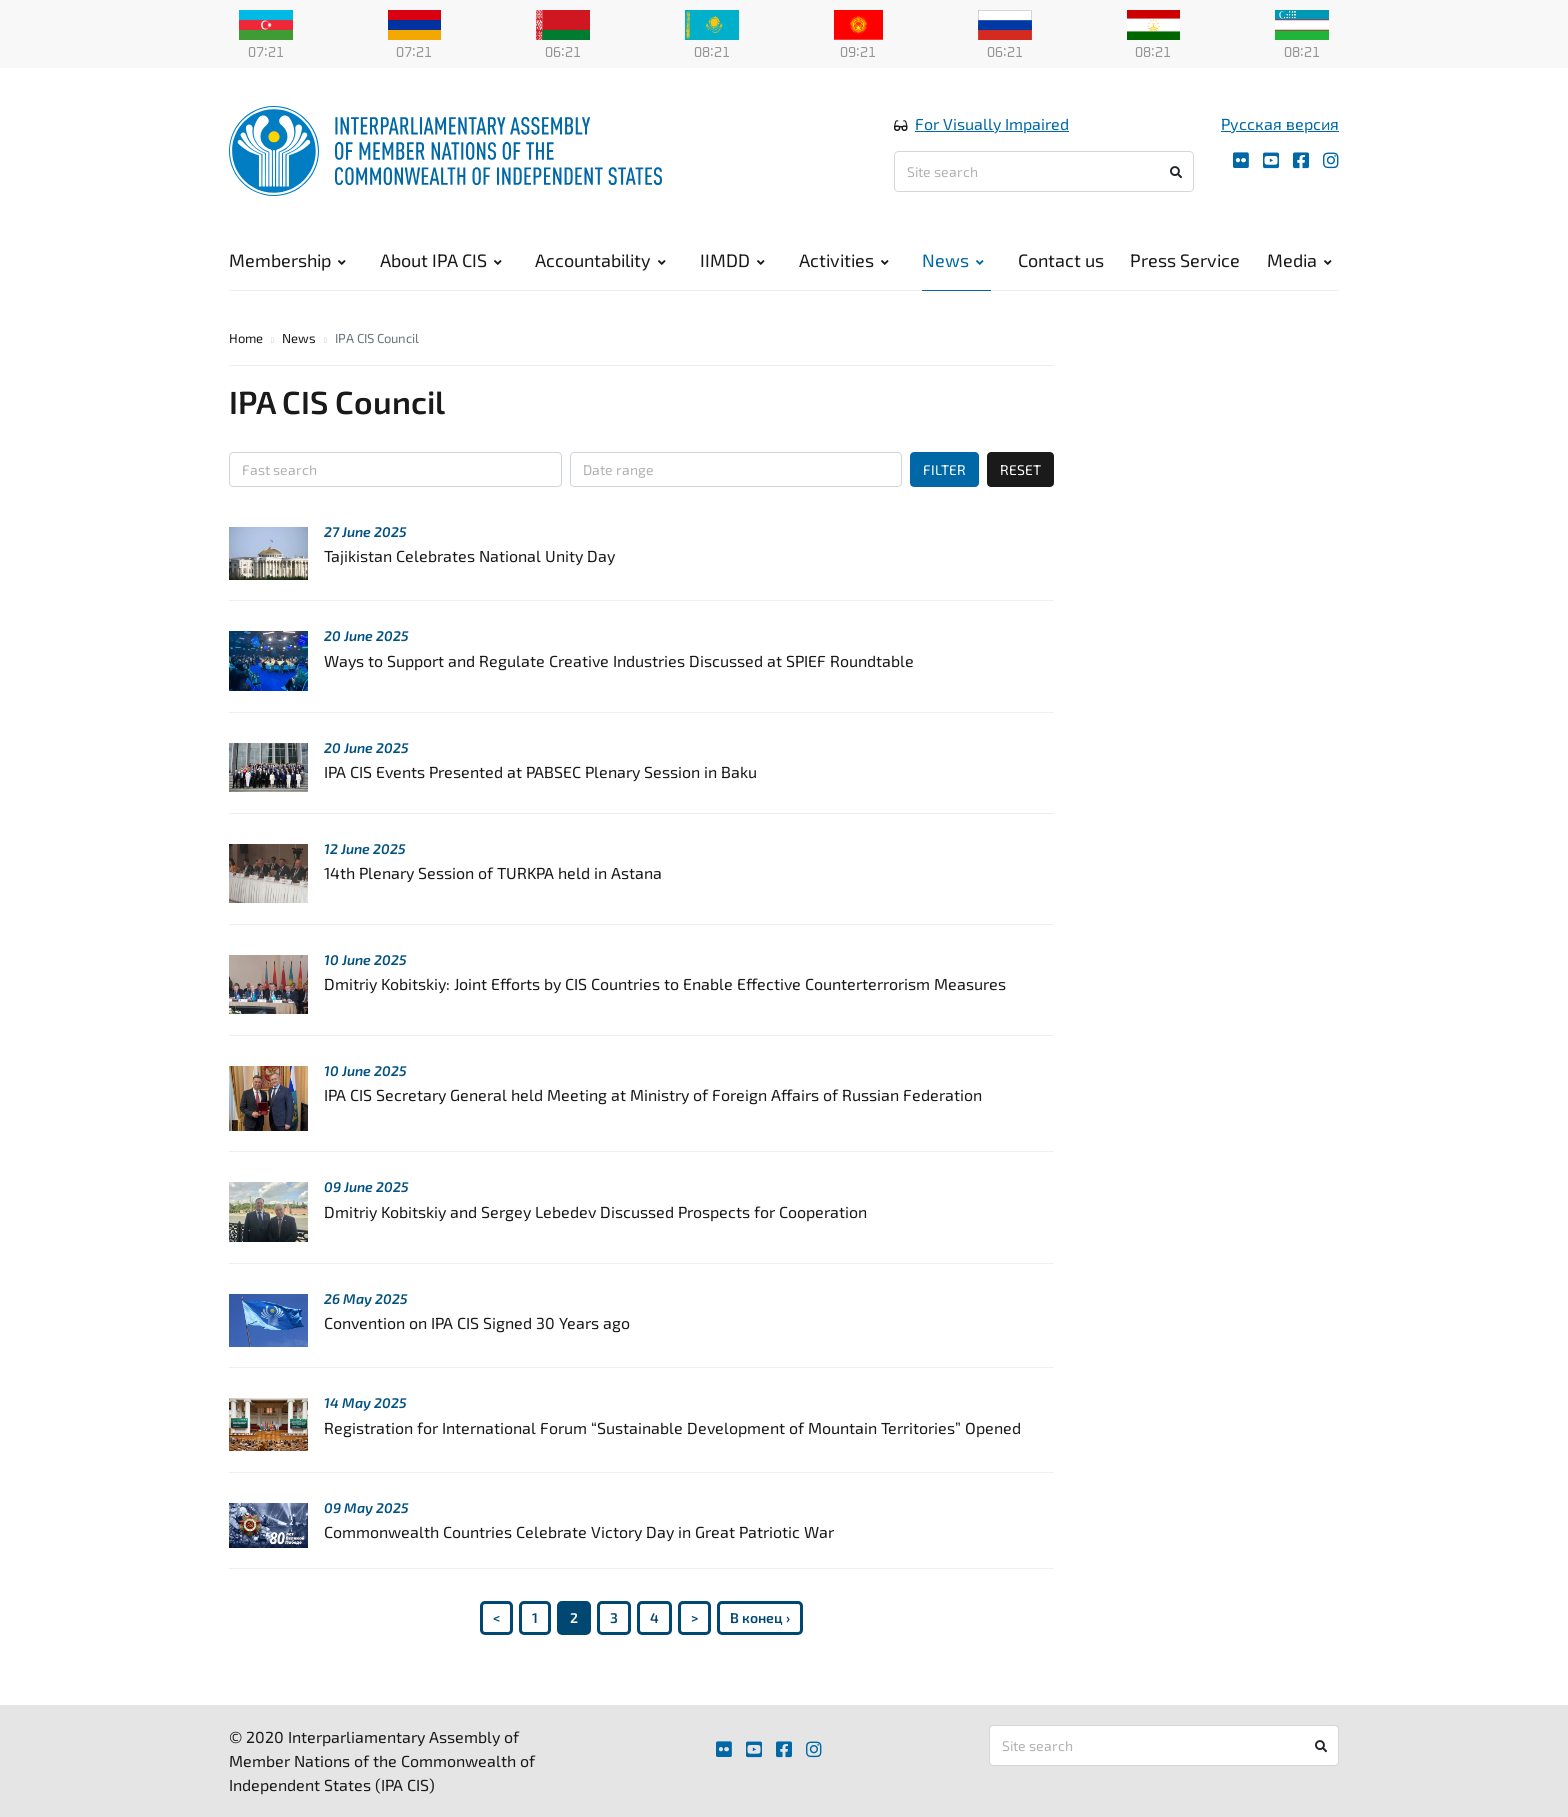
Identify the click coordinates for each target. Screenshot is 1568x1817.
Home (246, 338)
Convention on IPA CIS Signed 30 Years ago (477, 1322)
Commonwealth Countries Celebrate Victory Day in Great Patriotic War (579, 1531)
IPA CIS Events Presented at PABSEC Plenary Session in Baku (540, 771)
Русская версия (1280, 123)
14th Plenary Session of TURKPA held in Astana (493, 872)
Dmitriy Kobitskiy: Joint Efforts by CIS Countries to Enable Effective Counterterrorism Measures (665, 983)
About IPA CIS (441, 260)
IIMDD (732, 260)
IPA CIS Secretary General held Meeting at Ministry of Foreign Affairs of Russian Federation (653, 1094)
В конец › (760, 1617)
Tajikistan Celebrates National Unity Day (469, 555)
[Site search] (1044, 171)
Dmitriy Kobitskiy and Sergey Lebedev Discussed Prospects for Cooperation (595, 1211)
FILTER (944, 469)
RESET (1020, 469)
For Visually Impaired (992, 123)
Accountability (600, 260)
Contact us (1061, 260)
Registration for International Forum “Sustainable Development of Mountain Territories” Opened (672, 1427)
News (953, 260)
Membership (287, 260)
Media (1299, 260)
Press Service (1185, 260)
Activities (844, 260)
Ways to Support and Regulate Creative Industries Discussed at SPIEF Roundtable (619, 660)
